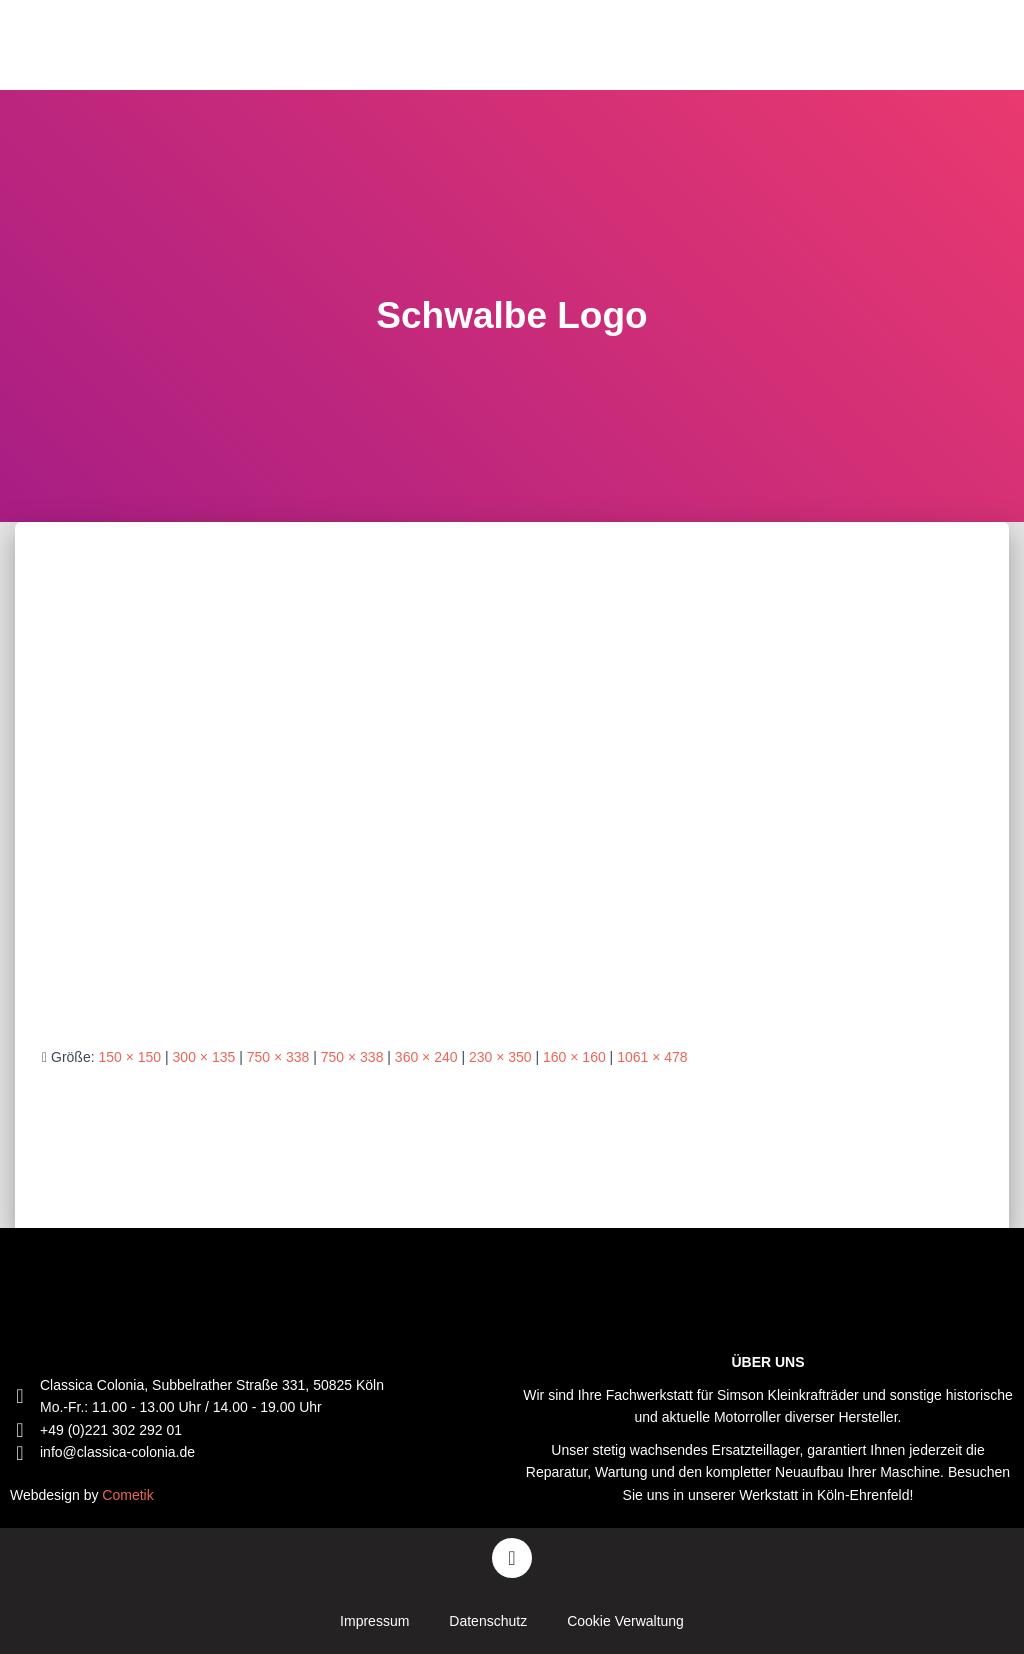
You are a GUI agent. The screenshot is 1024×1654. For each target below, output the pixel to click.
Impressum (374, 1621)
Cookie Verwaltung (625, 1621)
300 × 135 (204, 1057)
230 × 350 (500, 1057)
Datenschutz (488, 1621)
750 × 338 (278, 1057)
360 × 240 (426, 1057)
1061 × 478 (652, 1057)
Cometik (127, 1495)
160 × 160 (574, 1057)
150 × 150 (129, 1057)
